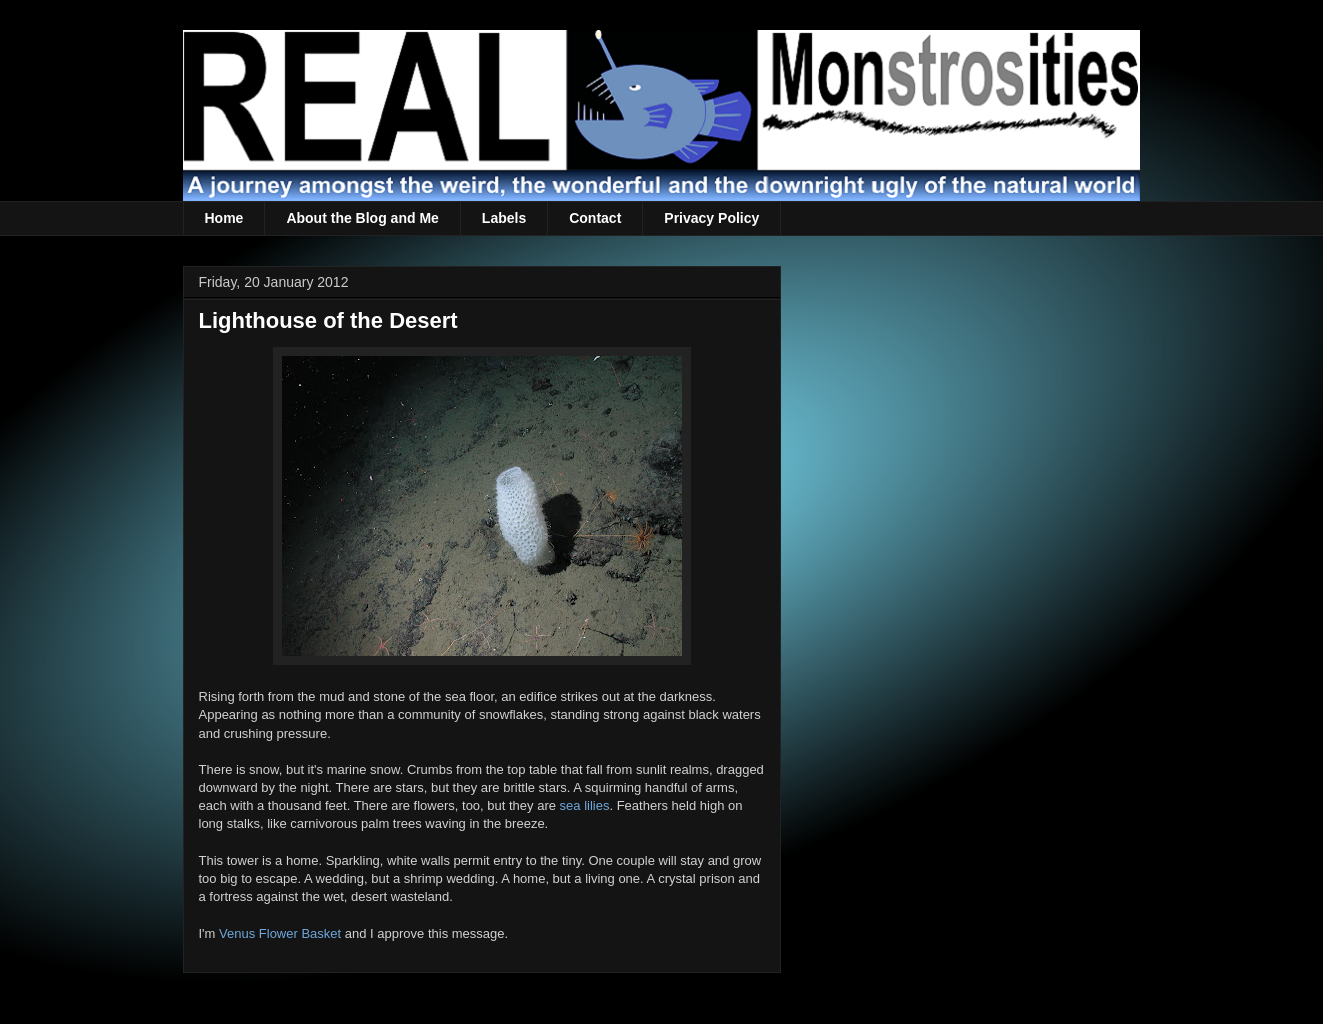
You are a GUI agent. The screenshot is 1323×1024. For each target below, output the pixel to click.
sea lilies (585, 805)
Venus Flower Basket (280, 933)
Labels (504, 218)
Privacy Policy (711, 218)
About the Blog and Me (362, 218)
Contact (595, 218)
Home (224, 218)
